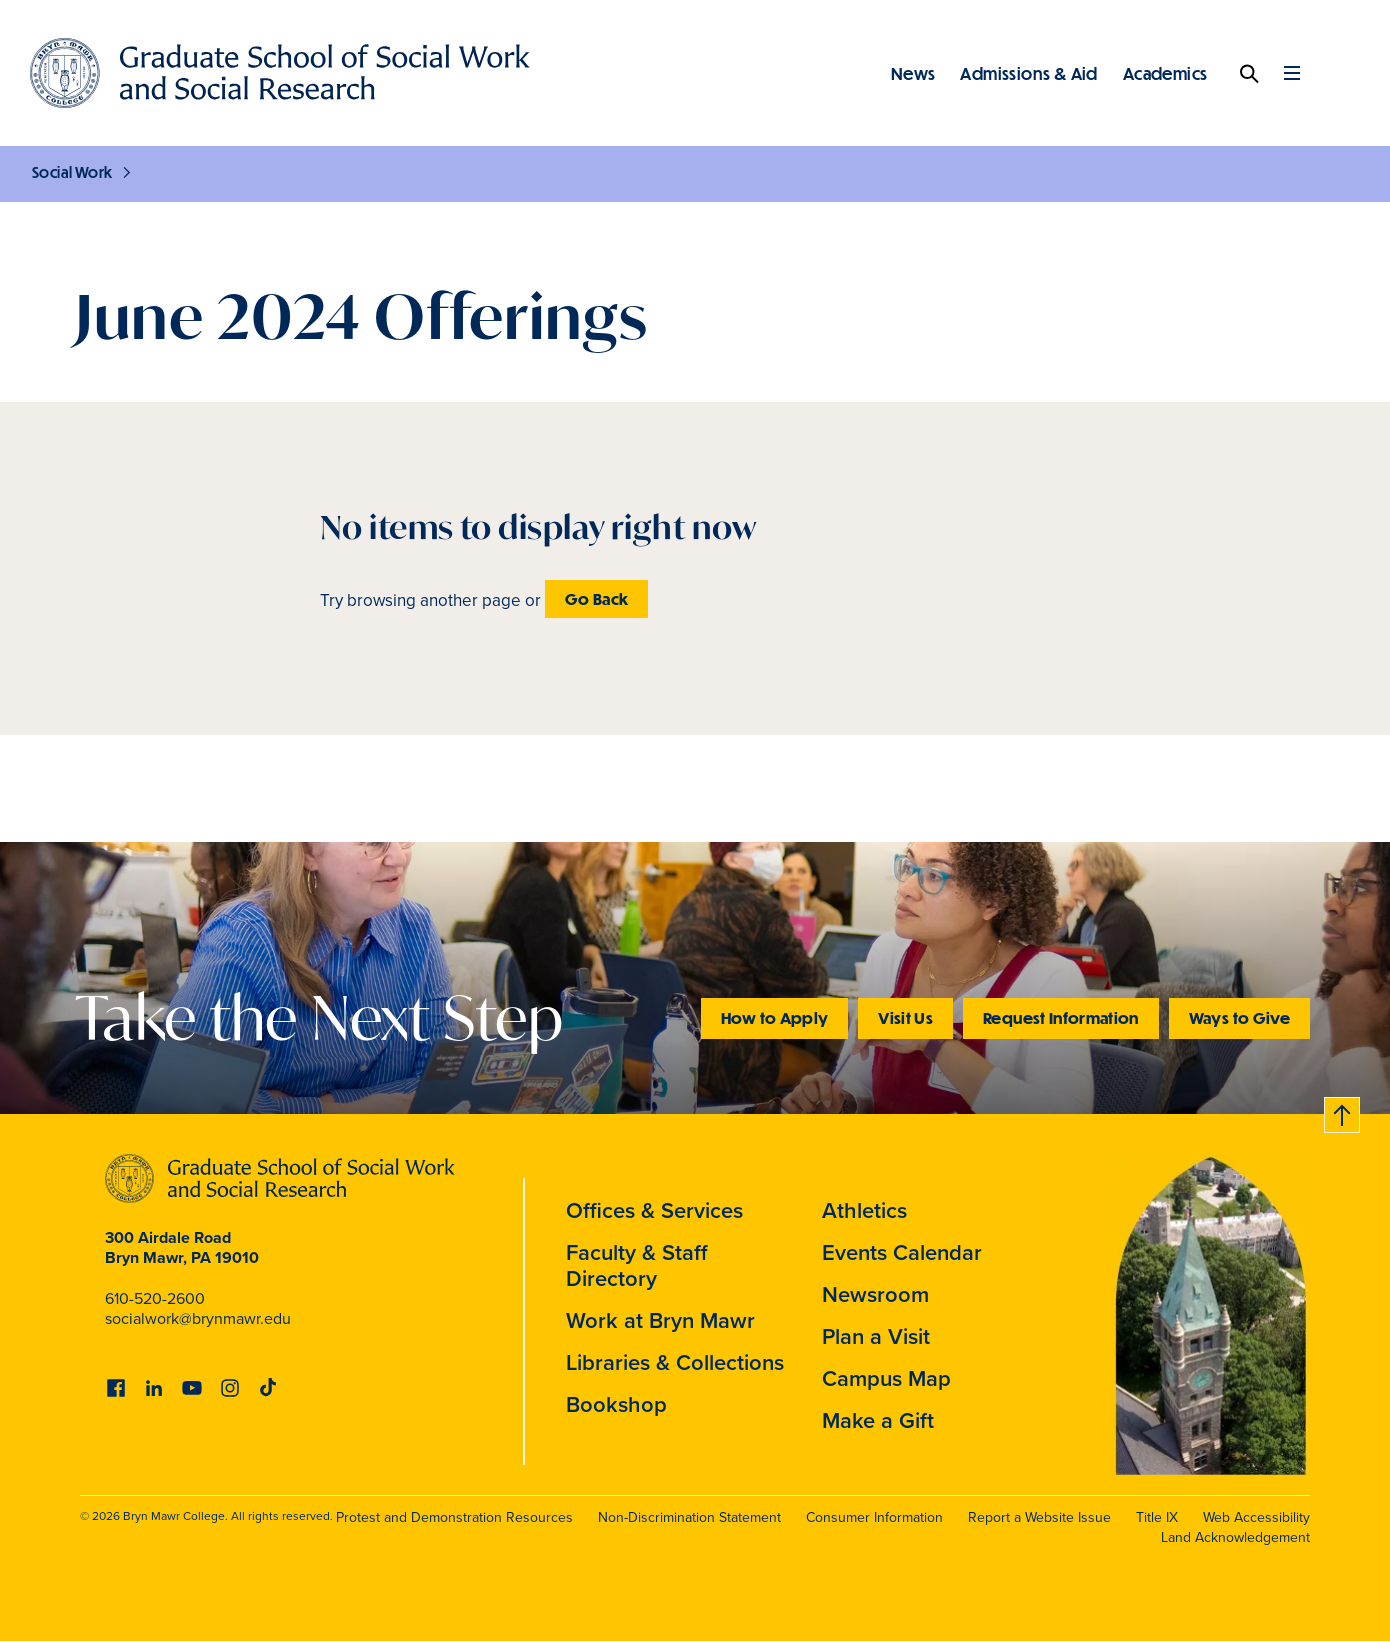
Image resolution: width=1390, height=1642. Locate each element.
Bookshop (616, 1404)
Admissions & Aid (1028, 73)
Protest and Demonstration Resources (454, 1517)
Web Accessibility (1256, 1517)
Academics (1165, 73)
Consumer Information (874, 1517)
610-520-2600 (155, 1298)
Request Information (1061, 1017)
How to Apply (774, 1017)
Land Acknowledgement (1235, 1537)
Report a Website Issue (1039, 1517)
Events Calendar (902, 1252)
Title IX (1157, 1517)
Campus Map (886, 1378)
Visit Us (905, 1017)
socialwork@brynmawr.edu (198, 1318)
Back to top (1343, 1111)
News (913, 73)
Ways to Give (1239, 1017)
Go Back (596, 598)
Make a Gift (878, 1420)
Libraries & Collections (675, 1362)
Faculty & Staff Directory (637, 1265)
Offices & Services (654, 1210)
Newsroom (875, 1294)
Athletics (864, 1210)
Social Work (72, 172)
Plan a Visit (876, 1336)
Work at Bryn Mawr (660, 1320)
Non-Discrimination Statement (689, 1517)
